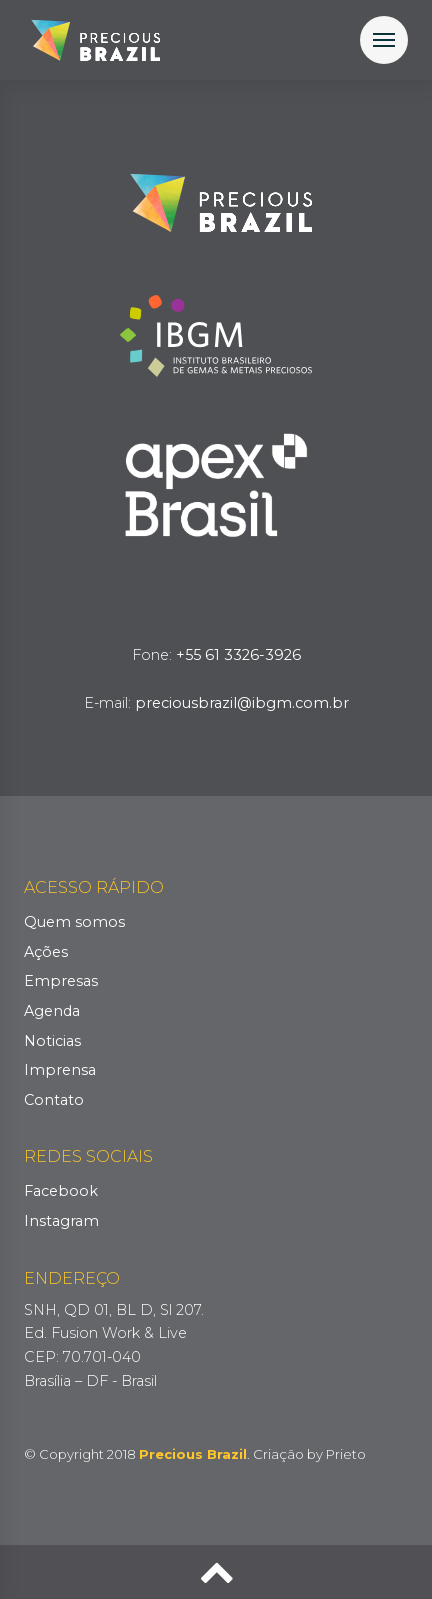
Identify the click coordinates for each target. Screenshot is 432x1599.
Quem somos (74, 922)
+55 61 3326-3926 (238, 655)
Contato (54, 1100)
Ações (46, 952)
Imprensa (60, 1070)
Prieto (346, 1454)
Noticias (52, 1041)
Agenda (52, 1011)
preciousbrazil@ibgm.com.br (242, 703)
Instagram (61, 1221)
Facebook (61, 1191)
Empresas (61, 981)
